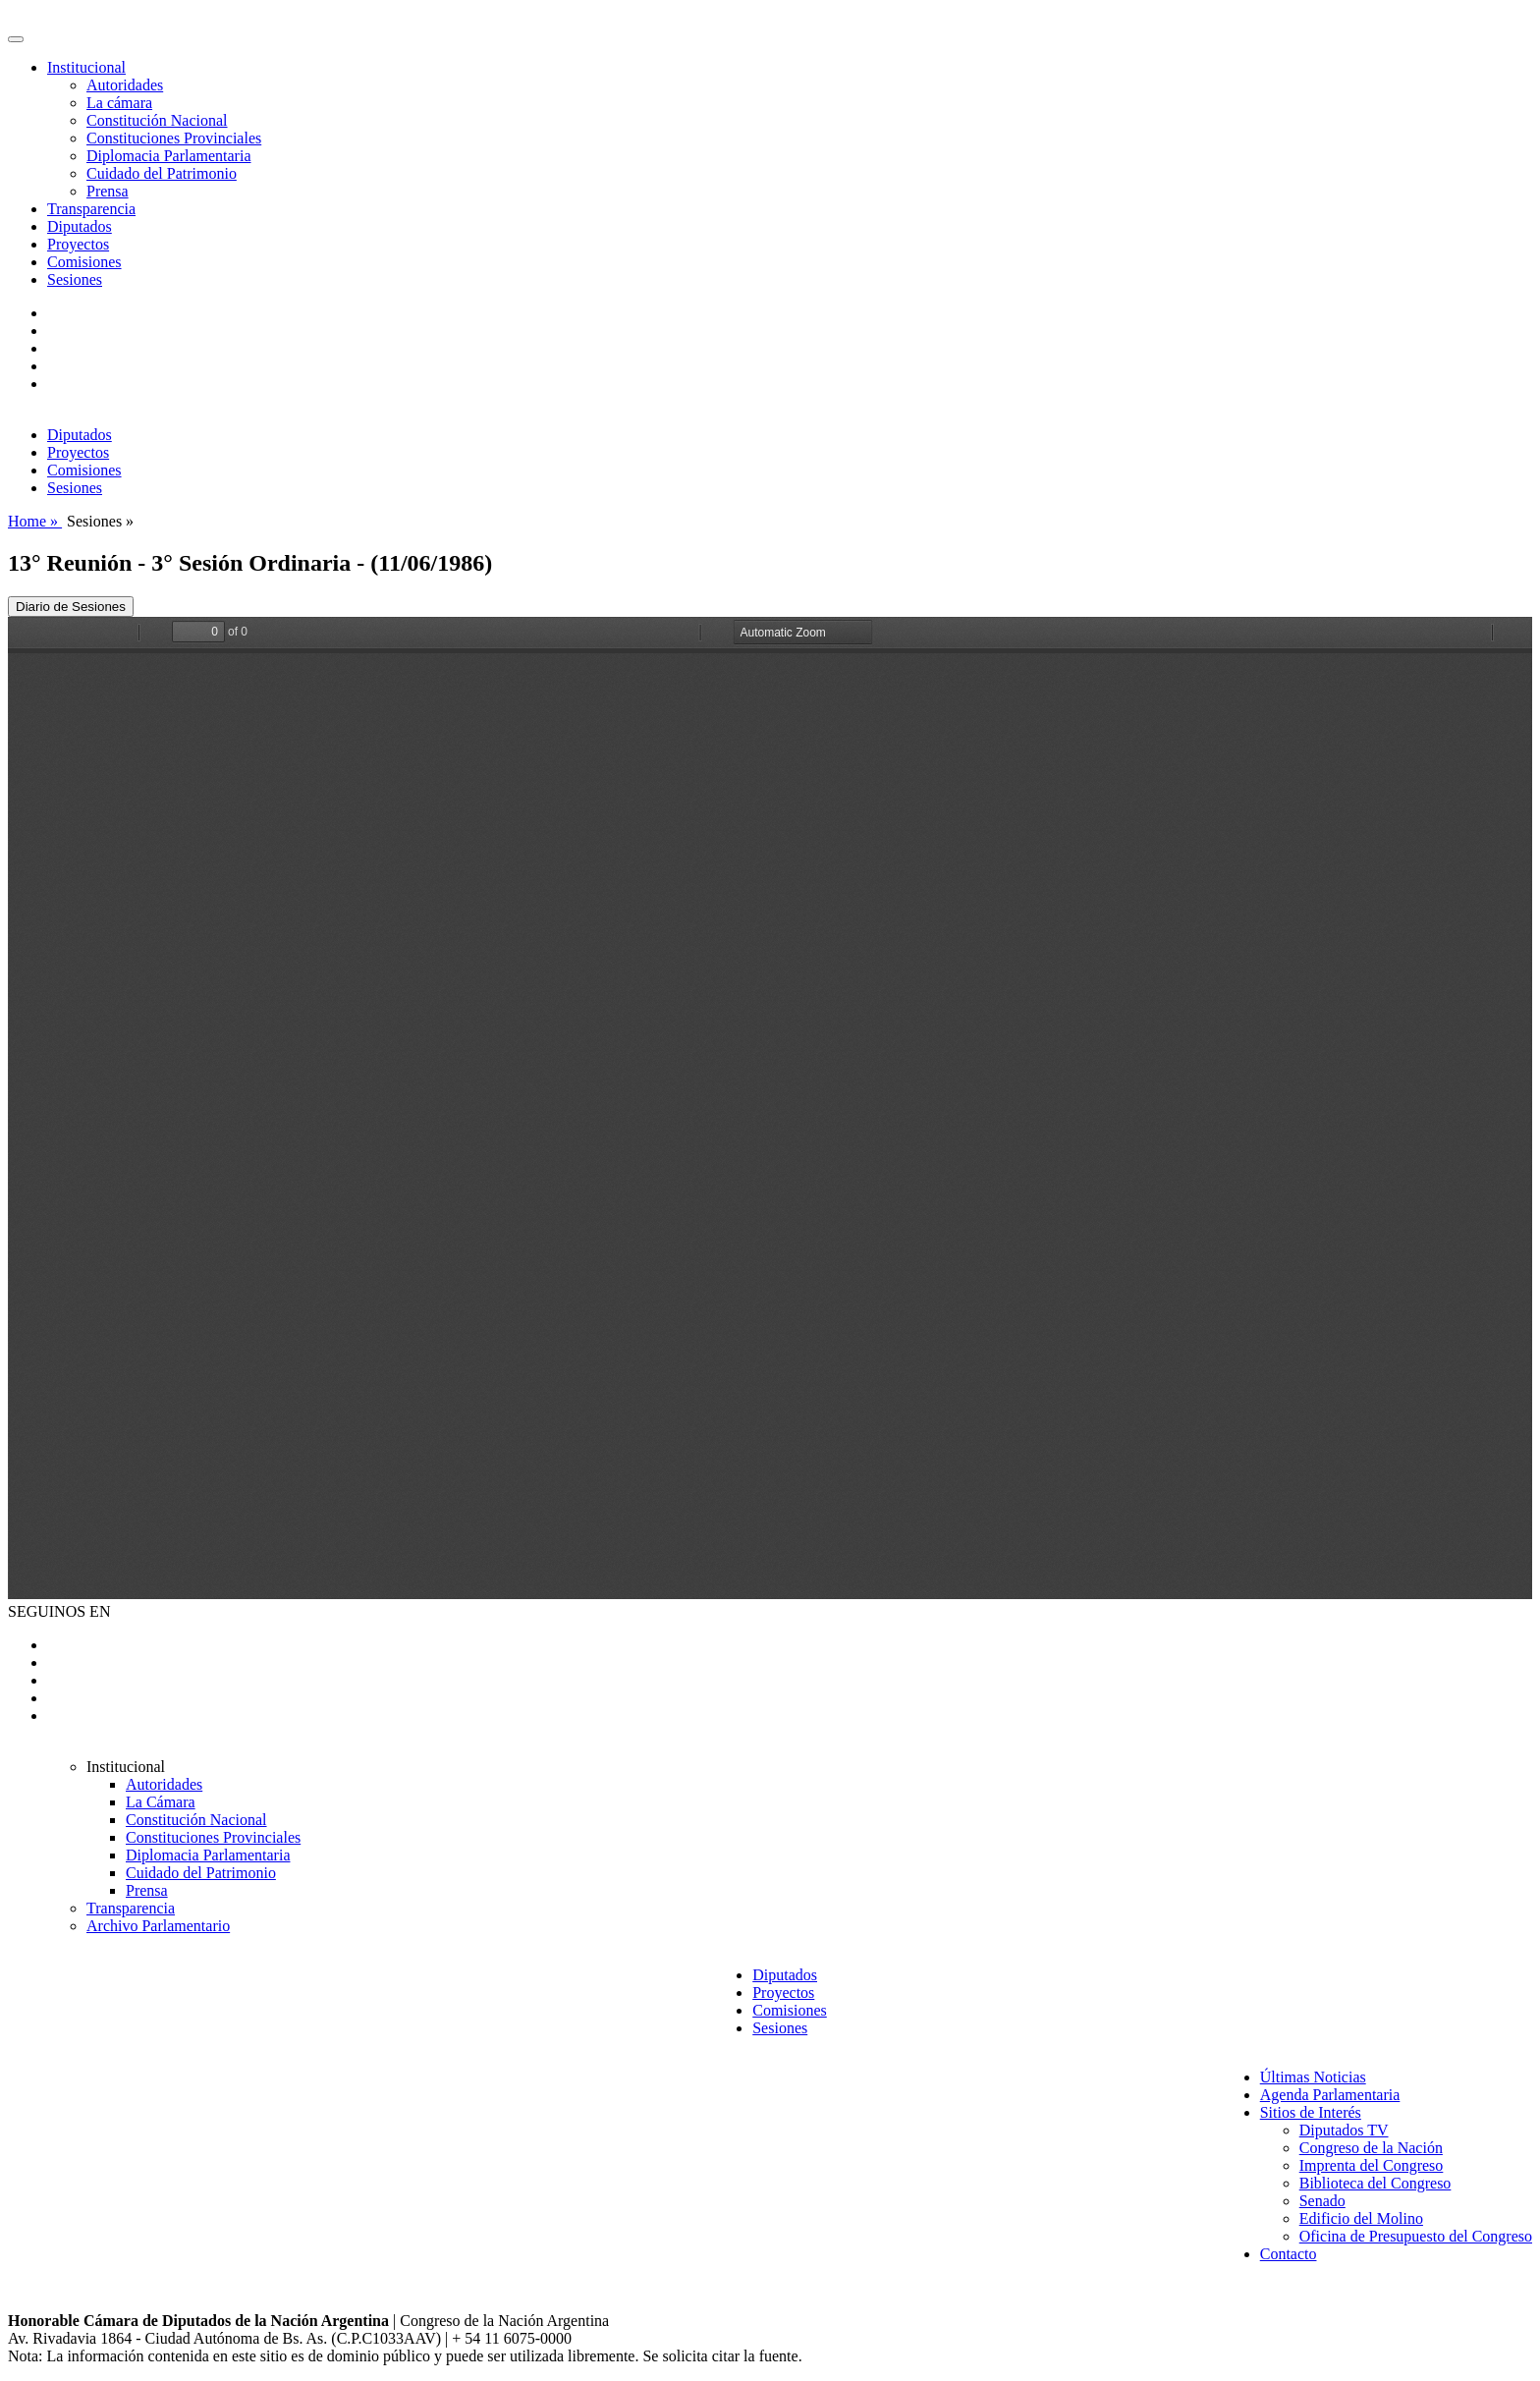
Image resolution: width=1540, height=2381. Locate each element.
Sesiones (74, 279)
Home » (35, 521)
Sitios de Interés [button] (1310, 2112)
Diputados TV (1344, 2130)
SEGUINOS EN (59, 1611)
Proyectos (78, 244)
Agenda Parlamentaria (1330, 2094)
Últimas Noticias (1313, 2077)
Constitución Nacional (157, 120)
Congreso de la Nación (1371, 2147)
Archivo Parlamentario (158, 1925)
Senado (1322, 2200)
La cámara (119, 102)
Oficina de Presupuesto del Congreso (1415, 2236)
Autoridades (124, 85)
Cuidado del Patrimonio (161, 173)
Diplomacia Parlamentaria (168, 155)
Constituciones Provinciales (173, 138)
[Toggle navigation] (16, 39)
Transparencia (91, 208)
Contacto (1288, 2253)
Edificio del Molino (1361, 2218)
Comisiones (84, 261)
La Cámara (160, 1802)
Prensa (107, 191)
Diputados (79, 226)
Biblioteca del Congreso (1375, 2183)
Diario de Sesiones (71, 606)
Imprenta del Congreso (1371, 2165)
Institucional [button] (86, 67)
